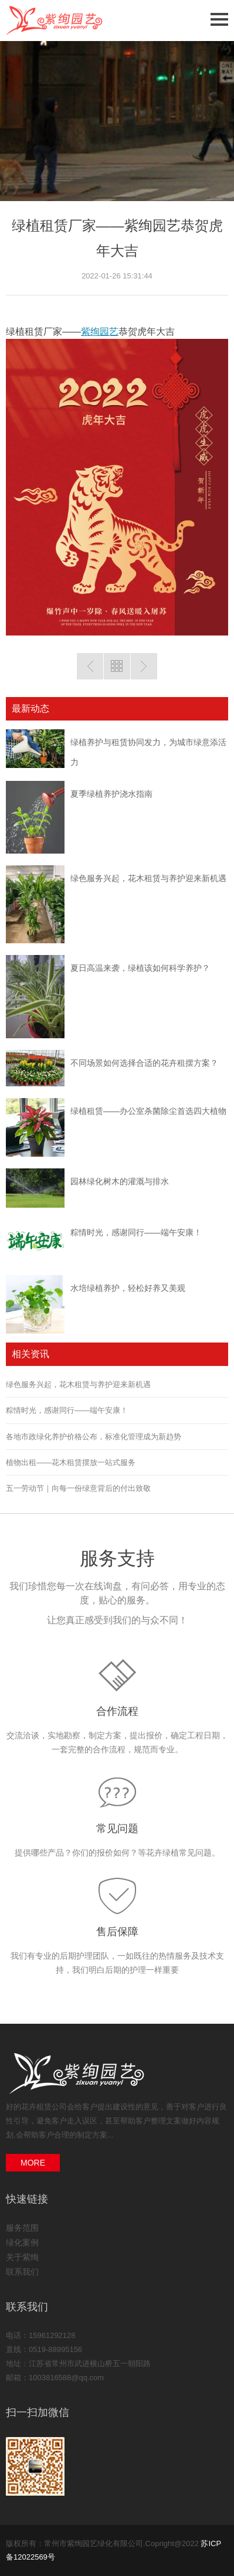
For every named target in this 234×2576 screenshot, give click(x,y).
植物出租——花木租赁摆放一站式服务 (70, 1462)
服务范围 (22, 2227)
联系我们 (22, 2271)
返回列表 (117, 666)
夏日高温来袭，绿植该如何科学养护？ (140, 968)
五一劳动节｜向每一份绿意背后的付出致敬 (78, 1488)
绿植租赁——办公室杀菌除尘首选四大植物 (148, 1111)
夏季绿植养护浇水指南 (111, 793)
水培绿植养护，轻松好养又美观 (127, 1288)
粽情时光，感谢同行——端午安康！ (136, 1232)
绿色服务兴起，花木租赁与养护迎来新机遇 (148, 878)
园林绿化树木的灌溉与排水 (119, 1181)
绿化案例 (22, 2242)
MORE (33, 2162)
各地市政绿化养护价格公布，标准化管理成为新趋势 (93, 1436)
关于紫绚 (22, 2257)
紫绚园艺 (99, 332)
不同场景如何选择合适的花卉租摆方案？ (144, 1063)
